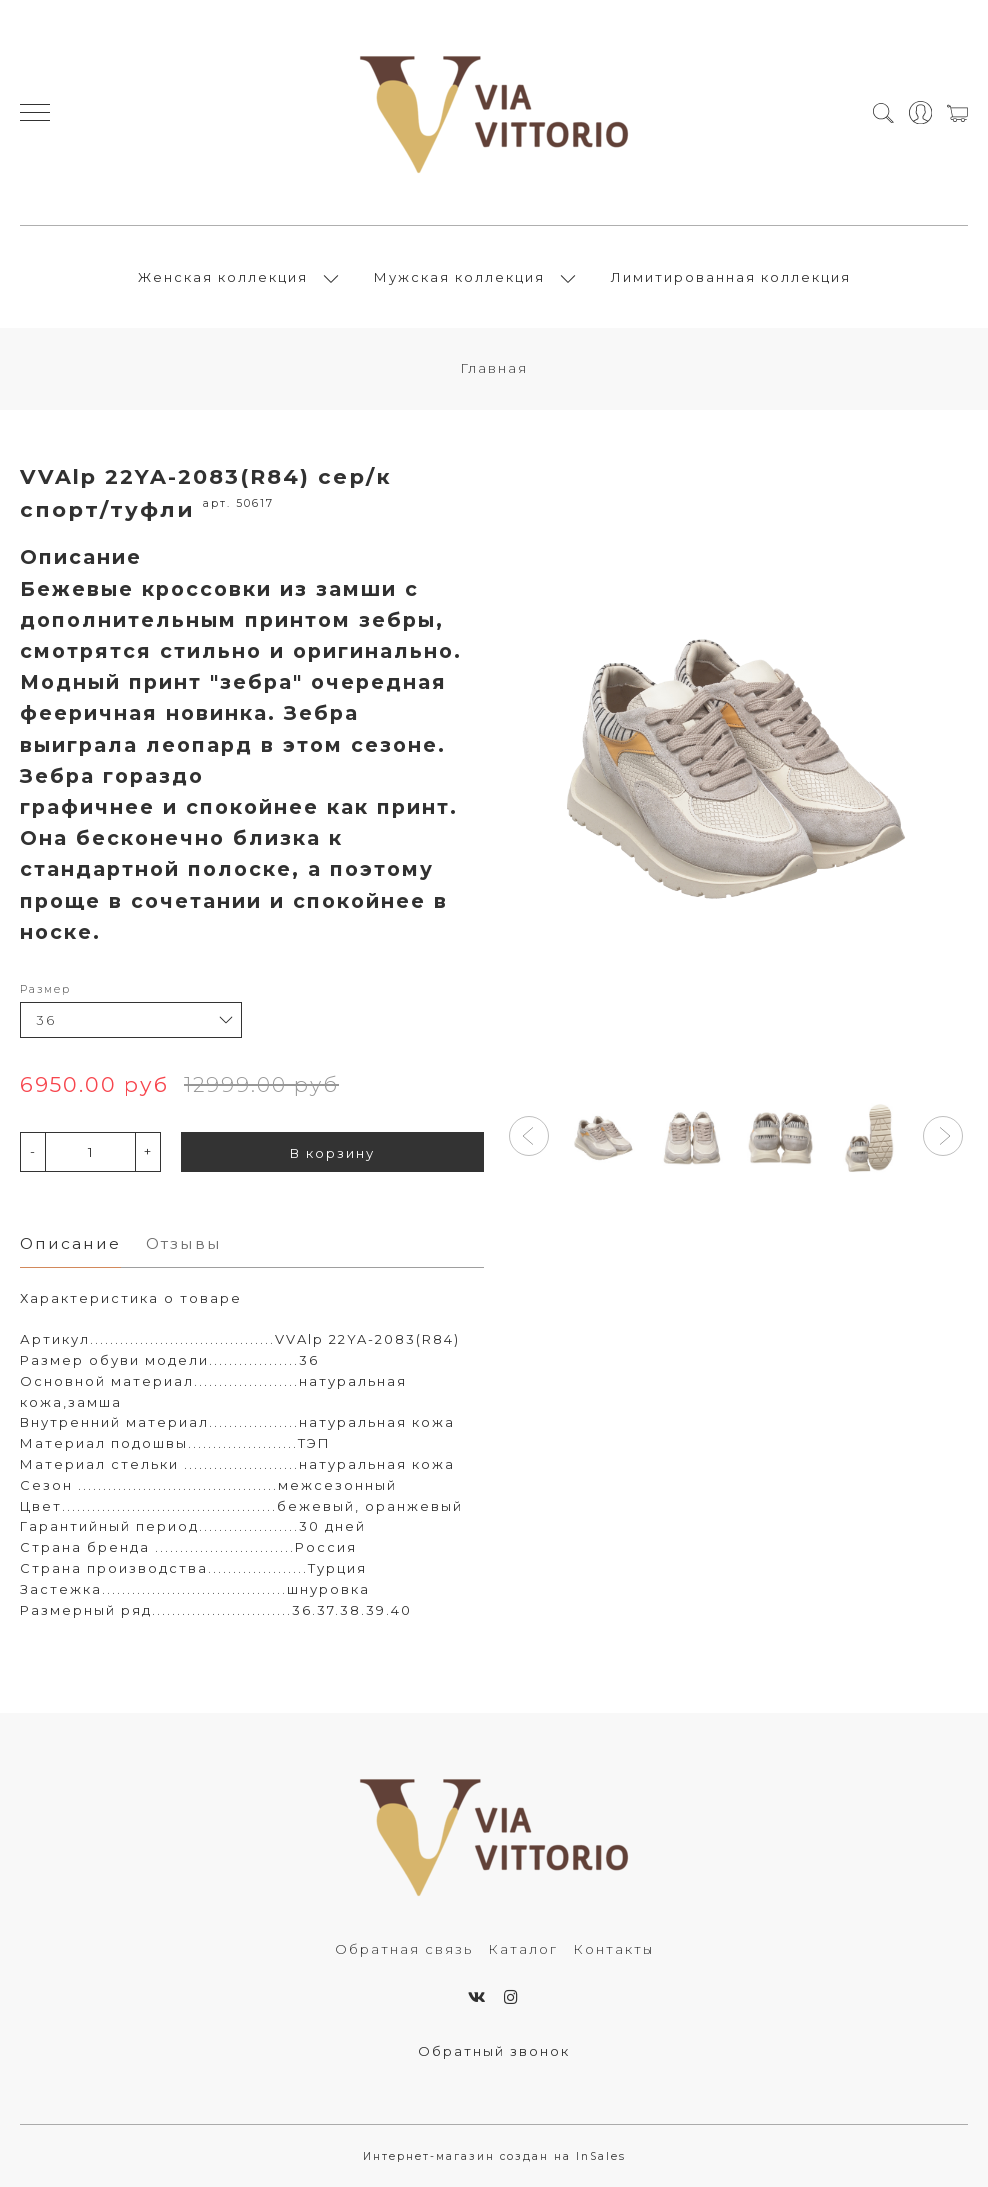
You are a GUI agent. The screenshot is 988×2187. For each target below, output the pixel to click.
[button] (529, 1136)
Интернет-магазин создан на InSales (494, 2156)
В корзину (332, 1153)
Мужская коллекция (459, 277)
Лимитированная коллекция (731, 277)
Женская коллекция (223, 277)
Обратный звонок (494, 2051)
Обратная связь (404, 1949)
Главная (494, 368)
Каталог (523, 1949)
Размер (45, 989)
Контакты (613, 1949)
